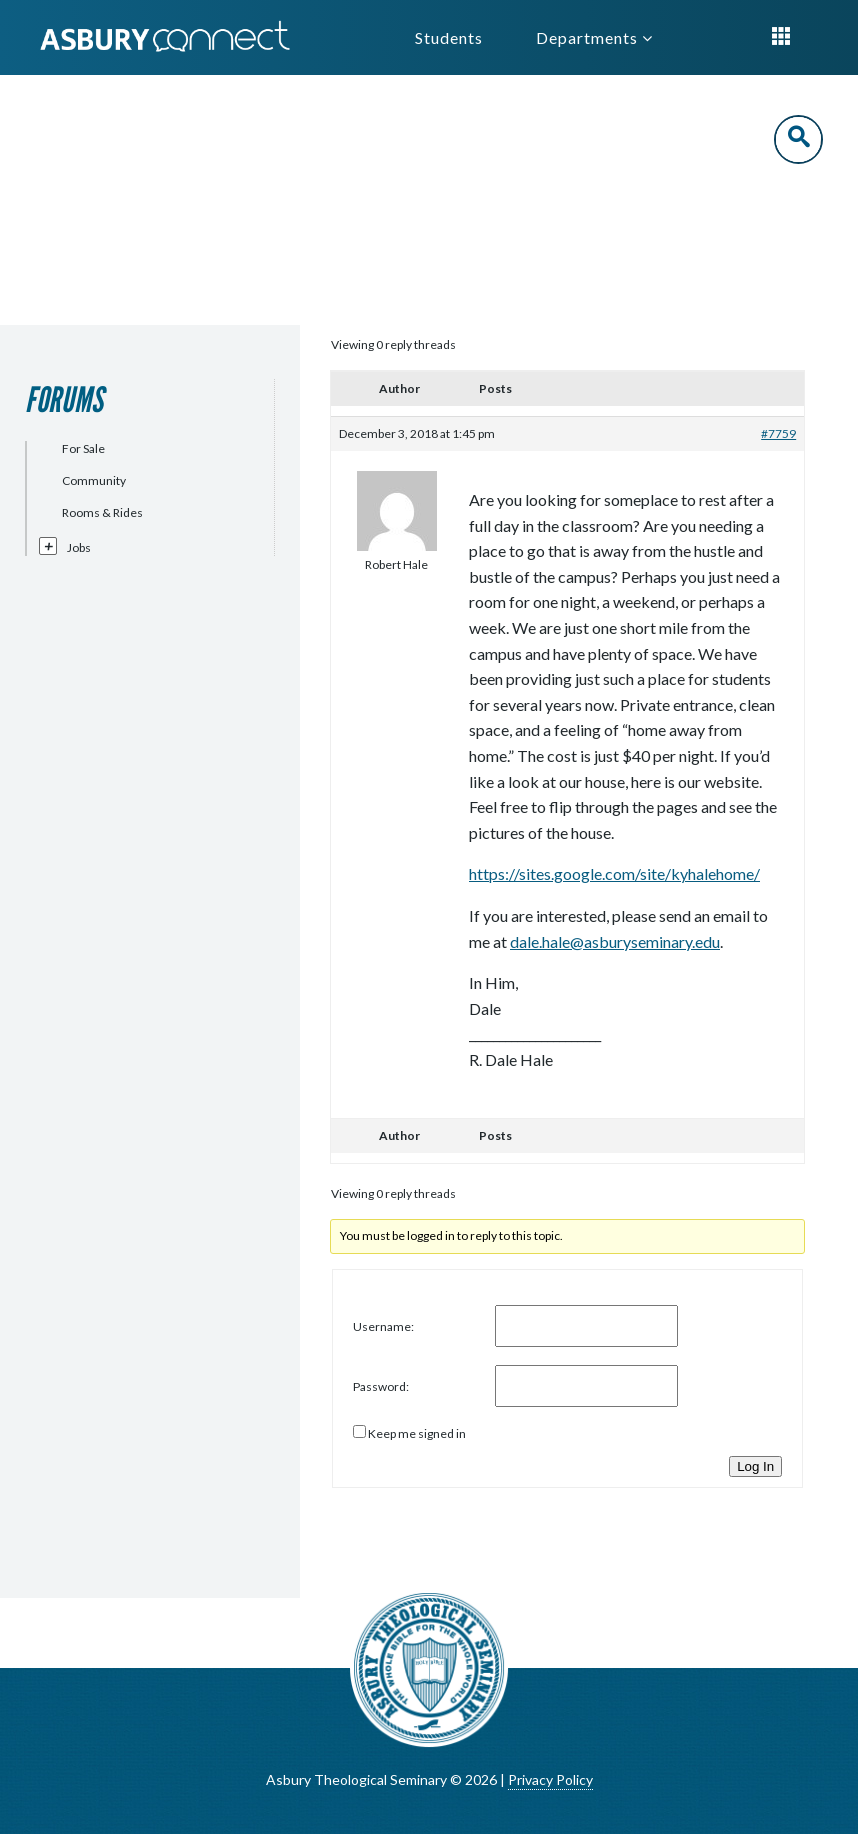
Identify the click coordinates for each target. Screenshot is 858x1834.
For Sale (83, 448)
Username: (383, 1326)
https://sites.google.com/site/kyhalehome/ (614, 873)
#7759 (778, 433)
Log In (755, 1466)
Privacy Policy (550, 1779)
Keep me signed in (417, 1433)
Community (94, 480)
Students (449, 37)
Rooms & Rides (102, 512)
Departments (594, 37)
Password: (381, 1386)
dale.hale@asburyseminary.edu (615, 941)
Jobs (79, 547)
